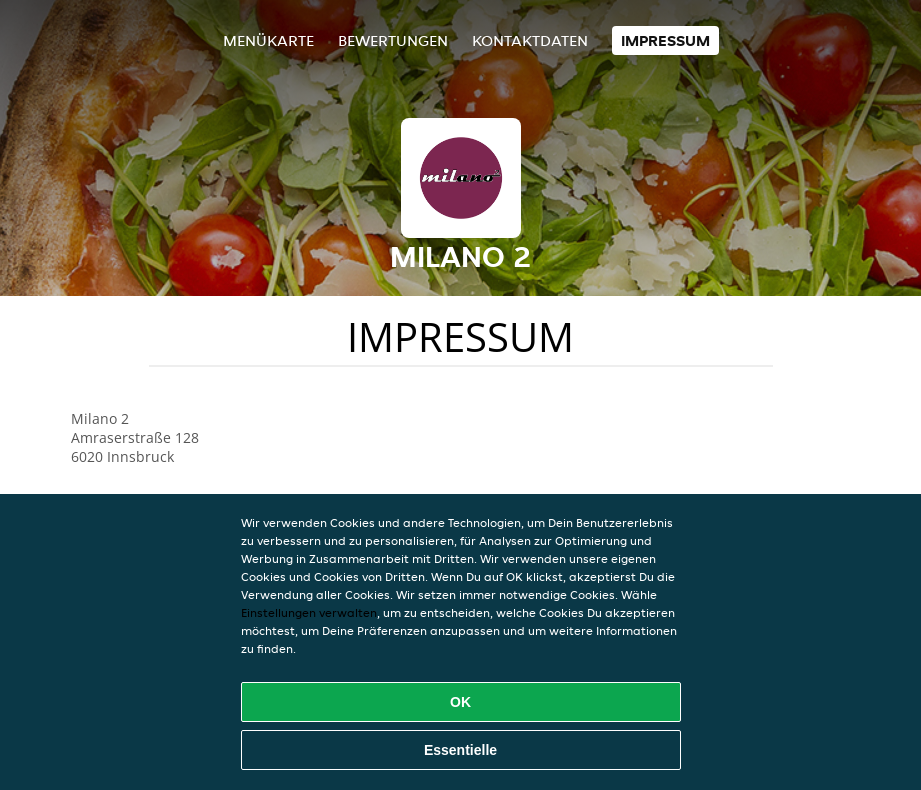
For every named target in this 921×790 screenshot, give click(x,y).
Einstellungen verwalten (309, 612)
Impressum (665, 40)
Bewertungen (393, 40)
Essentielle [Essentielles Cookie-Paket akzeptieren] (460, 750)
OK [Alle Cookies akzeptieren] (460, 702)
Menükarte (268, 40)
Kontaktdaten (530, 40)
